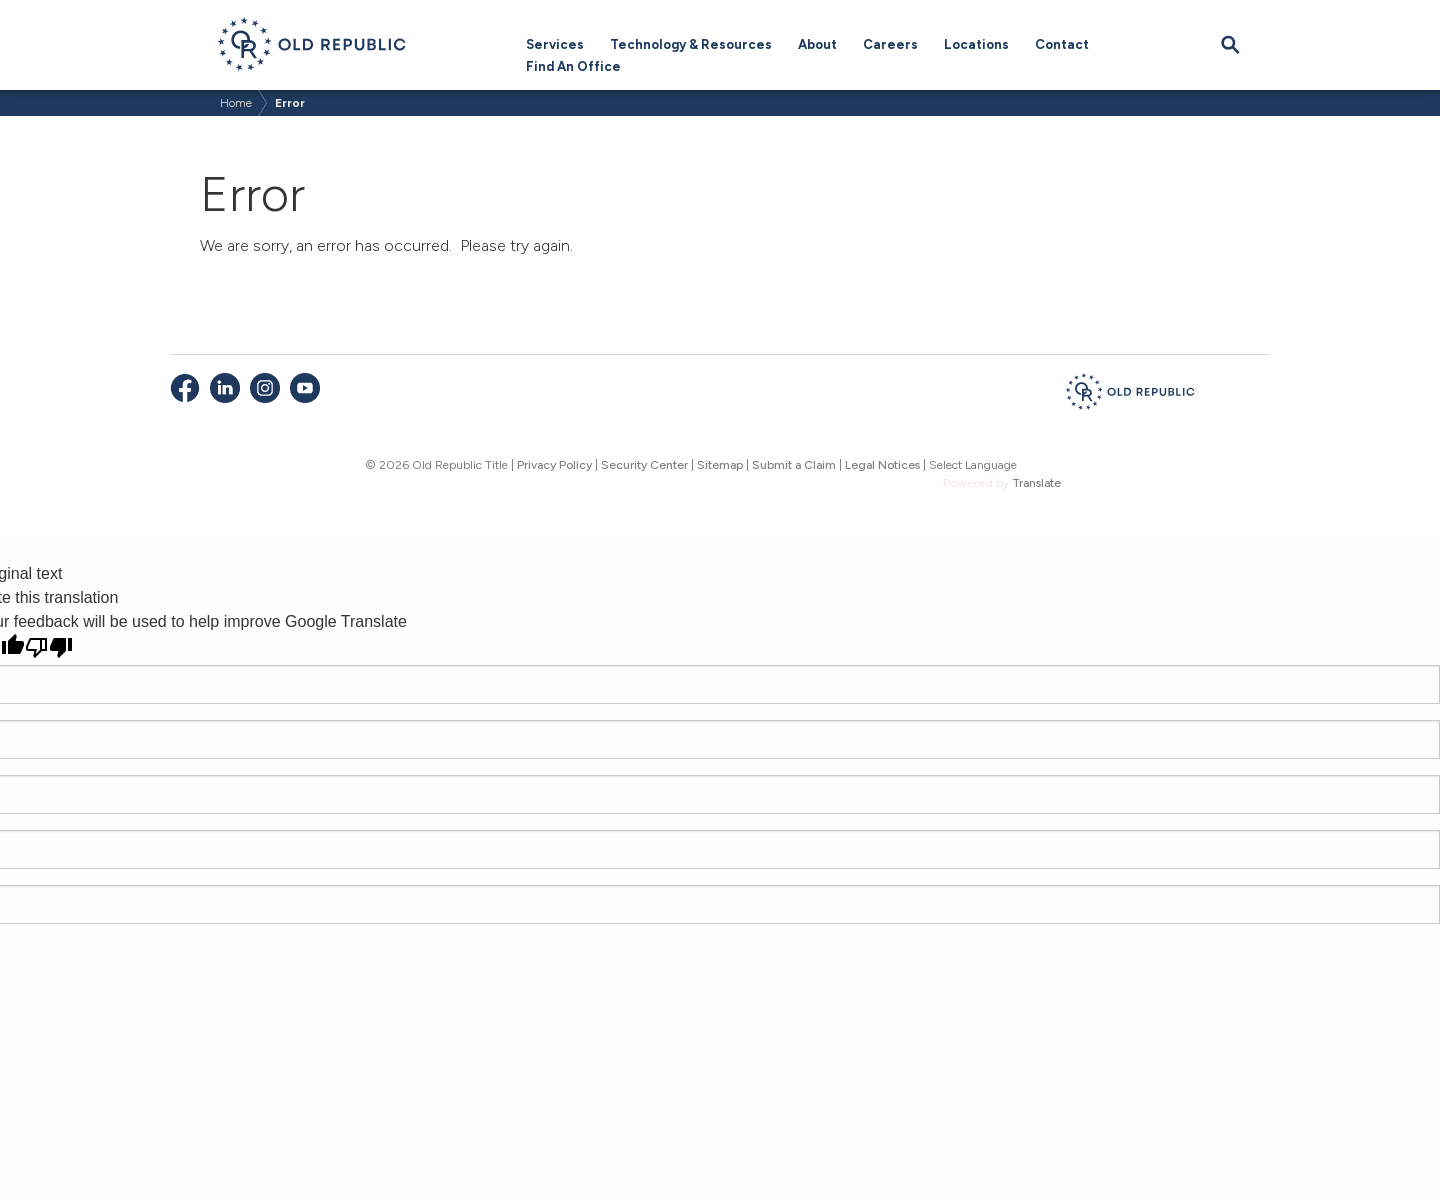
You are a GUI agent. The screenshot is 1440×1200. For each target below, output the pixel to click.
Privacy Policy (554, 465)
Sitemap (720, 465)
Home (236, 103)
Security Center (644, 465)
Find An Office (573, 66)
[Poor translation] (49, 647)
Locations (976, 44)
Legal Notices (882, 465)
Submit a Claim (794, 465)
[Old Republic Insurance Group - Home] (1130, 395)
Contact (1062, 44)
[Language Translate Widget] (1002, 464)
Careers (890, 44)
